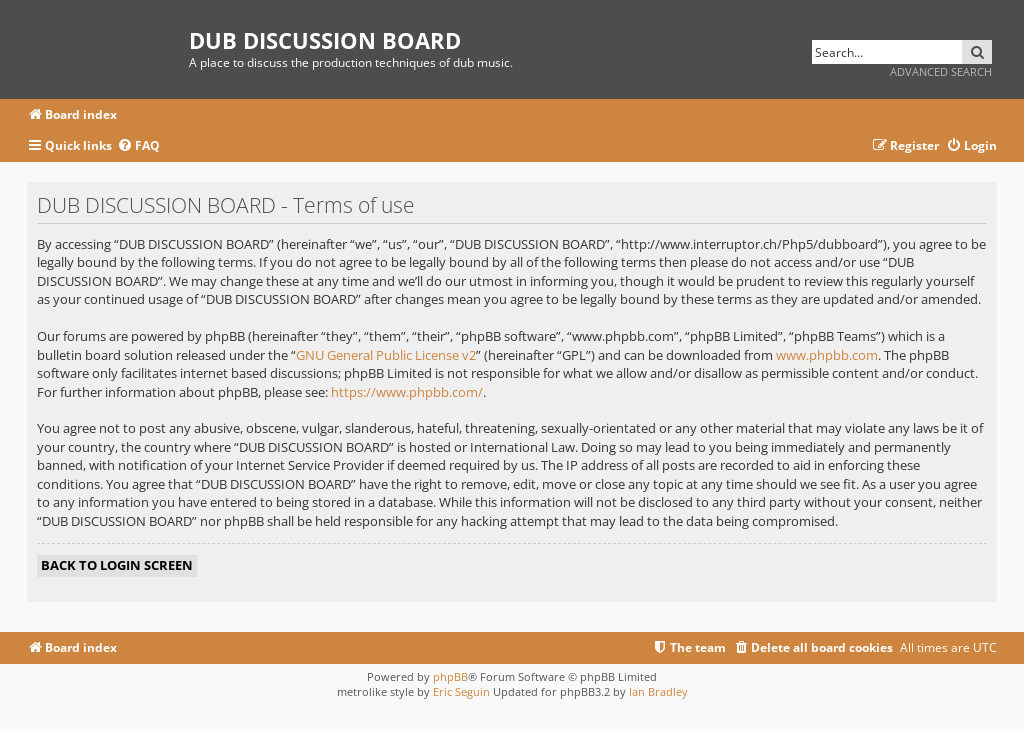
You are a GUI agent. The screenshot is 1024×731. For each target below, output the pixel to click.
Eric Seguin (461, 691)
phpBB (450, 676)
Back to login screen (117, 565)
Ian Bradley (658, 691)
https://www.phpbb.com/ (407, 392)
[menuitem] (138, 146)
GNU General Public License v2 (386, 355)
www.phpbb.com (827, 355)
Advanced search (941, 71)
